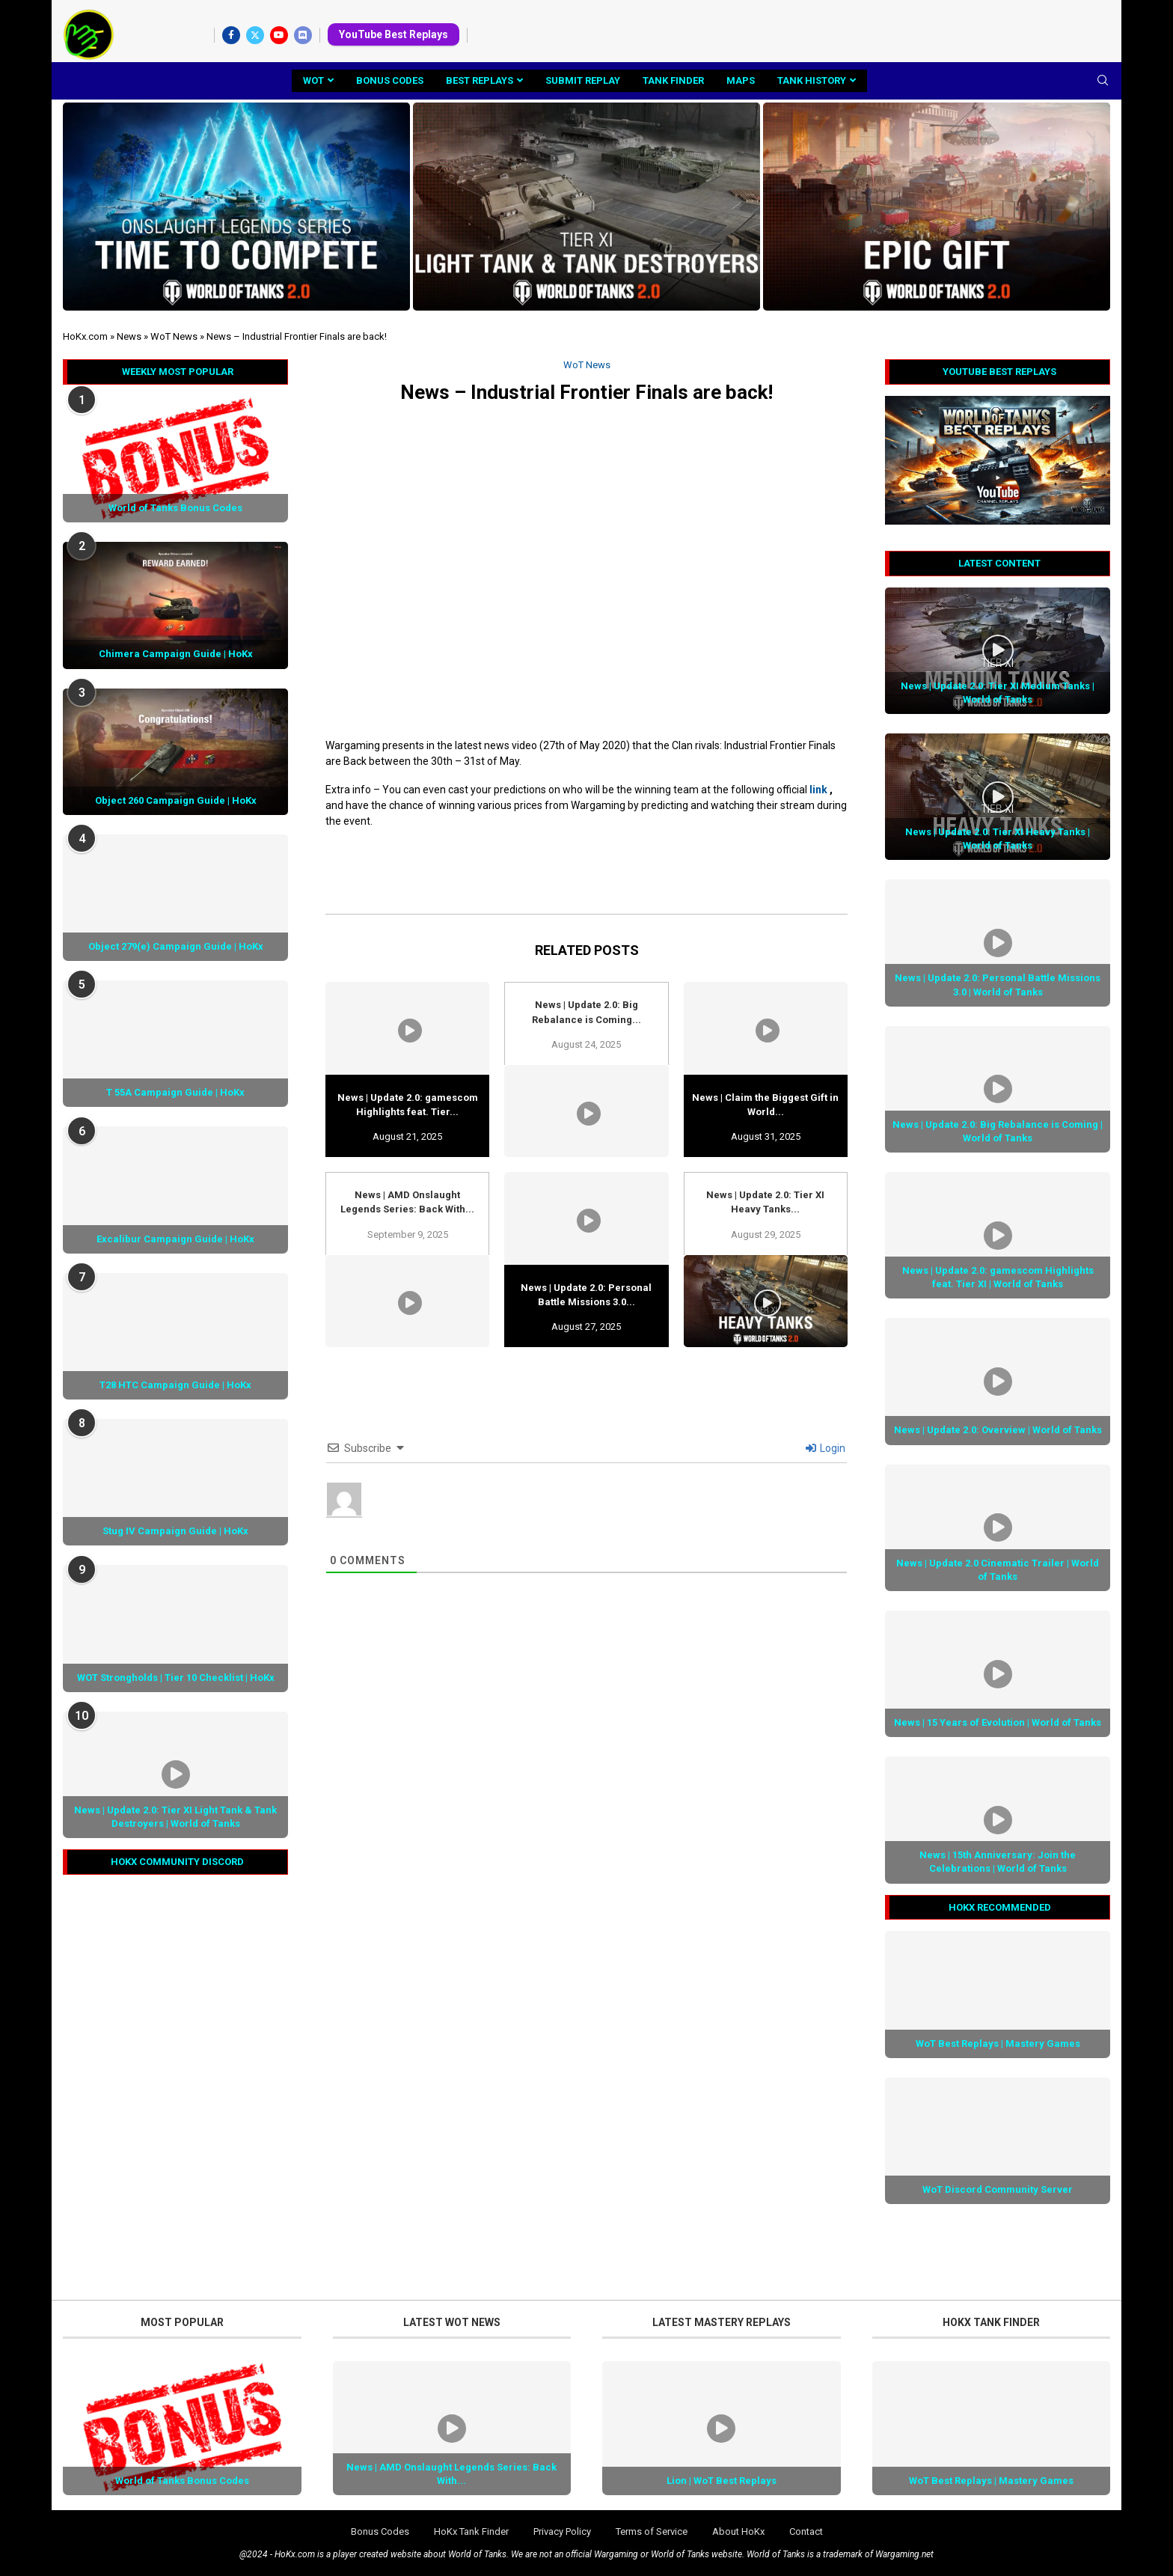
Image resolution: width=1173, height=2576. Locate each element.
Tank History (811, 80)
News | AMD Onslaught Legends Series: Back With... (451, 2473)
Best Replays (479, 80)
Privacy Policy (562, 2531)
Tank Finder (673, 80)
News (129, 336)
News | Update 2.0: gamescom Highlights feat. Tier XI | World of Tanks (998, 1277)
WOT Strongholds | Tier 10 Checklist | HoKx (176, 1677)
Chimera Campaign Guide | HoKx (176, 653)
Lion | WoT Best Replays (722, 2480)
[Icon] (998, 650)
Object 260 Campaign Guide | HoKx (176, 800)
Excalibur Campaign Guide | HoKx (175, 1239)
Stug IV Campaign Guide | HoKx (175, 1530)
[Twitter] (255, 35)
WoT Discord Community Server (997, 2189)
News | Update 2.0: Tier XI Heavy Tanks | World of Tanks (997, 838)
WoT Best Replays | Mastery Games (998, 2043)
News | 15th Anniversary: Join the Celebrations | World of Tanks (997, 1861)
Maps (740, 80)
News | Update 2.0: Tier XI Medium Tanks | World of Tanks (997, 692)
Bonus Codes (389, 80)
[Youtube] (279, 35)
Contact (806, 2531)
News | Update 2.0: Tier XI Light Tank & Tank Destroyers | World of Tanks (175, 1816)
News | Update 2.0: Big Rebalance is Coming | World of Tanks (997, 1131)
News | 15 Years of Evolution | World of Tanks (997, 1722)
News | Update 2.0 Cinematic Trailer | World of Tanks (997, 1569)
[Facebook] (231, 35)
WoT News (173, 336)
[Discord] (303, 35)
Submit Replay (582, 80)
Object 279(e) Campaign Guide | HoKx (175, 946)
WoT (313, 80)
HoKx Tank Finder (471, 2531)
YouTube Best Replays (393, 34)
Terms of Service (651, 2531)
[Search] (1102, 81)
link (818, 790)
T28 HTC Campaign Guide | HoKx (175, 1385)
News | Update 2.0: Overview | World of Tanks (998, 1429)
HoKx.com (85, 336)
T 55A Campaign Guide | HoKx (175, 1092)
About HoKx (738, 2531)
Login (825, 1448)
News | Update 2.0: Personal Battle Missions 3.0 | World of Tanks (997, 984)
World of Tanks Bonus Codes (175, 507)
